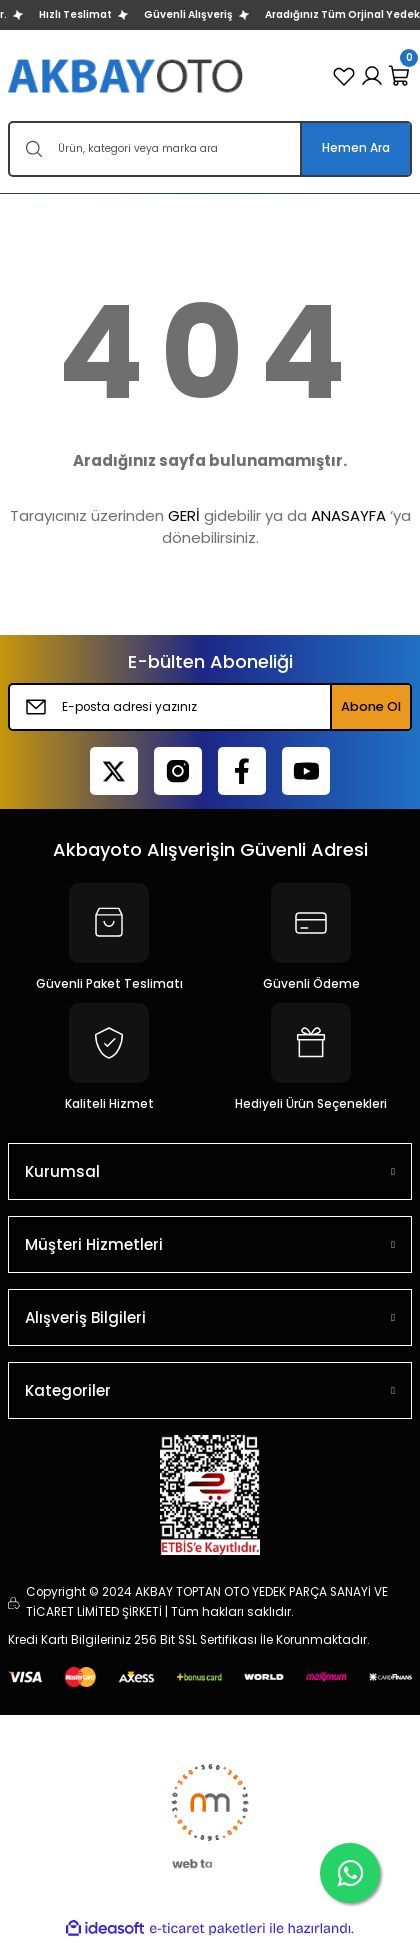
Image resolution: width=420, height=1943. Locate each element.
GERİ (184, 515)
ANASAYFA (348, 515)
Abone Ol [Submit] (371, 706)
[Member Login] (372, 76)
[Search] (210, 149)
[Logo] (127, 75)
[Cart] (400, 76)
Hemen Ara (356, 148)
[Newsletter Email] (210, 707)
